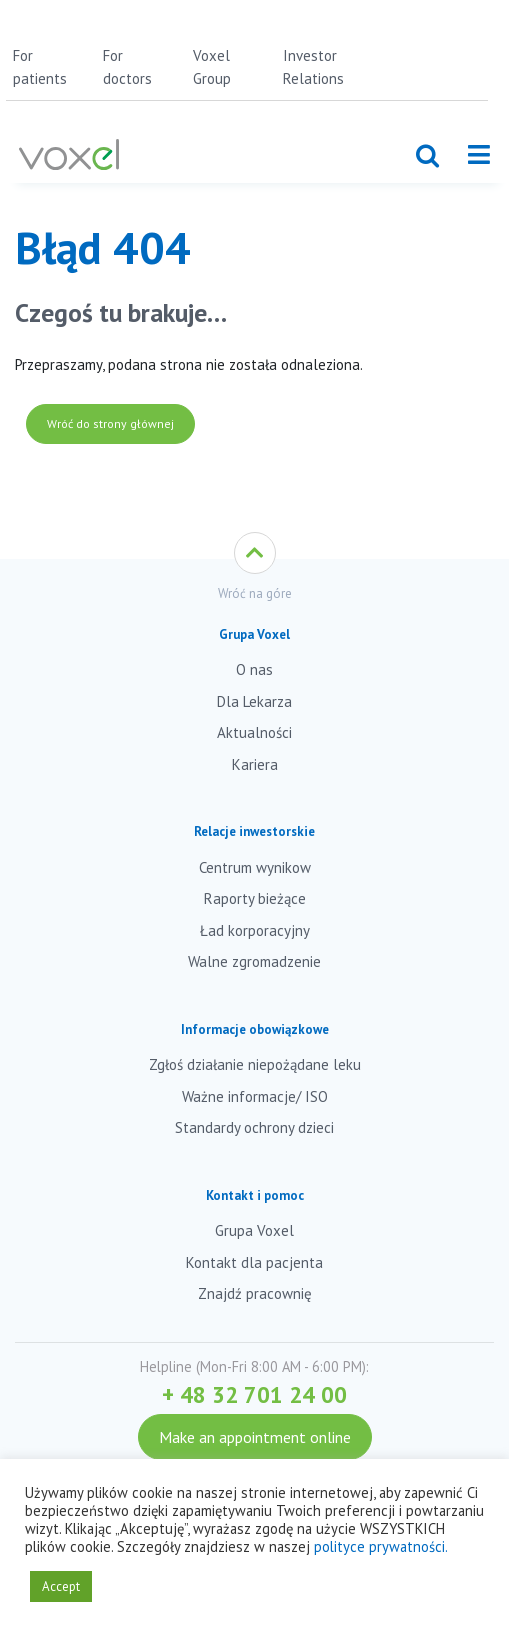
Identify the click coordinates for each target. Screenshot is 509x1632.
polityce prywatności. (381, 1546)
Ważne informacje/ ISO (255, 1096)
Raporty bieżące (255, 898)
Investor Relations (313, 67)
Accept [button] (61, 1586)
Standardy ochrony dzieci (254, 1127)
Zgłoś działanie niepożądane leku (255, 1064)
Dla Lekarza (254, 701)
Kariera (255, 764)
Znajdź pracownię (255, 1293)
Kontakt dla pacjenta (254, 1262)
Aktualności (254, 732)
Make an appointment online (255, 1437)
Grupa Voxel (254, 1230)
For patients (40, 67)
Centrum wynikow (255, 867)
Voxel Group (212, 67)
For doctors (127, 67)
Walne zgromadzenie (254, 961)
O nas (254, 669)
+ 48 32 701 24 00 (254, 1394)
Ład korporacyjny (255, 930)
